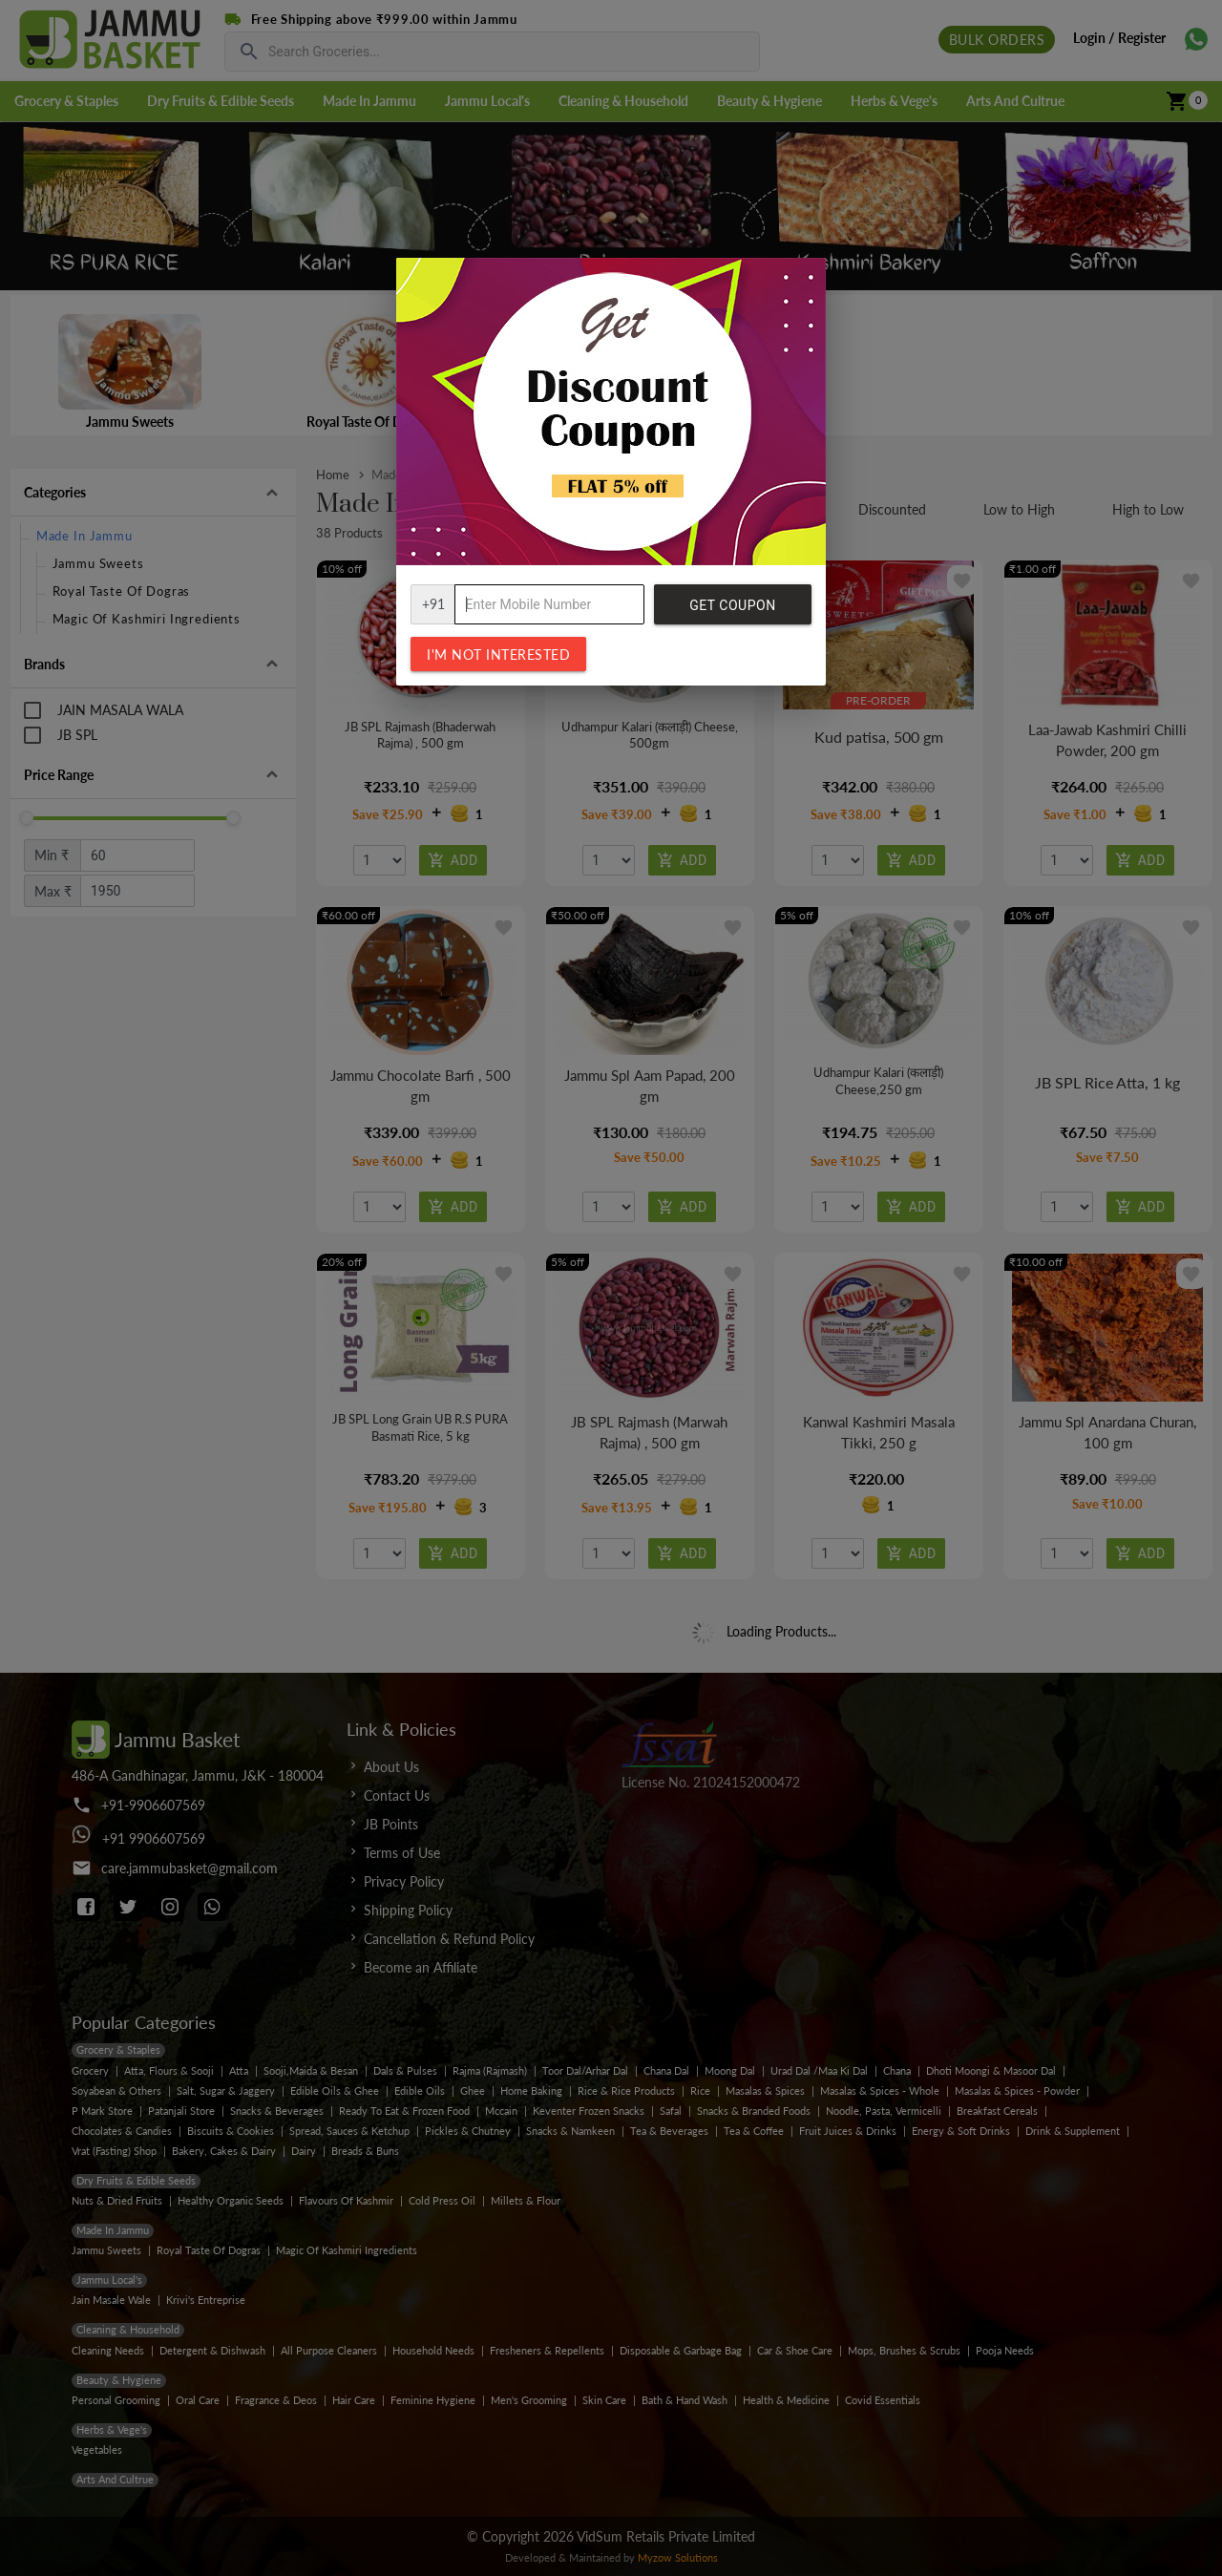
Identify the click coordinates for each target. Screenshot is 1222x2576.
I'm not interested (498, 654)
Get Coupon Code (732, 611)
